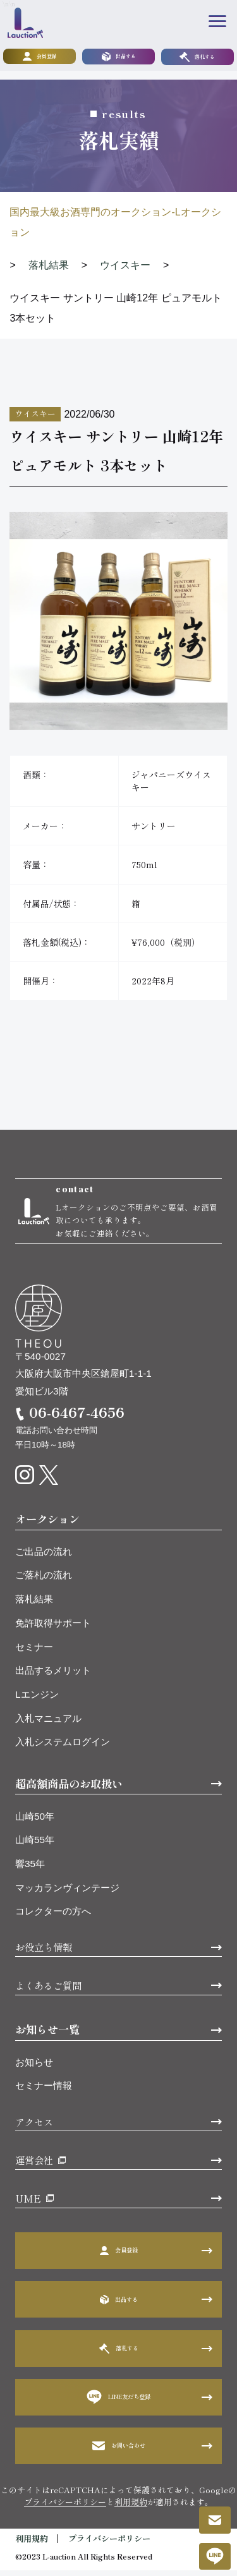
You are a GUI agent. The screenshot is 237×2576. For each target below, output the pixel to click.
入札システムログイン (62, 1747)
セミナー (34, 1652)
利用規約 (130, 2507)
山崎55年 (34, 1845)
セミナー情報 (43, 2091)
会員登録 (39, 57)
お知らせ (34, 2067)
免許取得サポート (53, 1628)
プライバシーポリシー (65, 2507)
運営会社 (34, 2165)
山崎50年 (34, 1822)
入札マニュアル (48, 1724)
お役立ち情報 (43, 1952)
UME (28, 2204)
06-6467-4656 (77, 1417)
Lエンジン (37, 1700)
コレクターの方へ (53, 1916)
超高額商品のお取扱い (69, 1789)
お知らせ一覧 (47, 2035)
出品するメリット (53, 1676)
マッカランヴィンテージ (67, 1893)
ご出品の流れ (43, 1557)
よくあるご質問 (48, 1991)
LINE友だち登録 (118, 2402)
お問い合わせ (119, 2451)
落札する (197, 57)
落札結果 (34, 1604)
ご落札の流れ (43, 1580)
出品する (118, 57)
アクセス (34, 2127)
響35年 (30, 1869)
